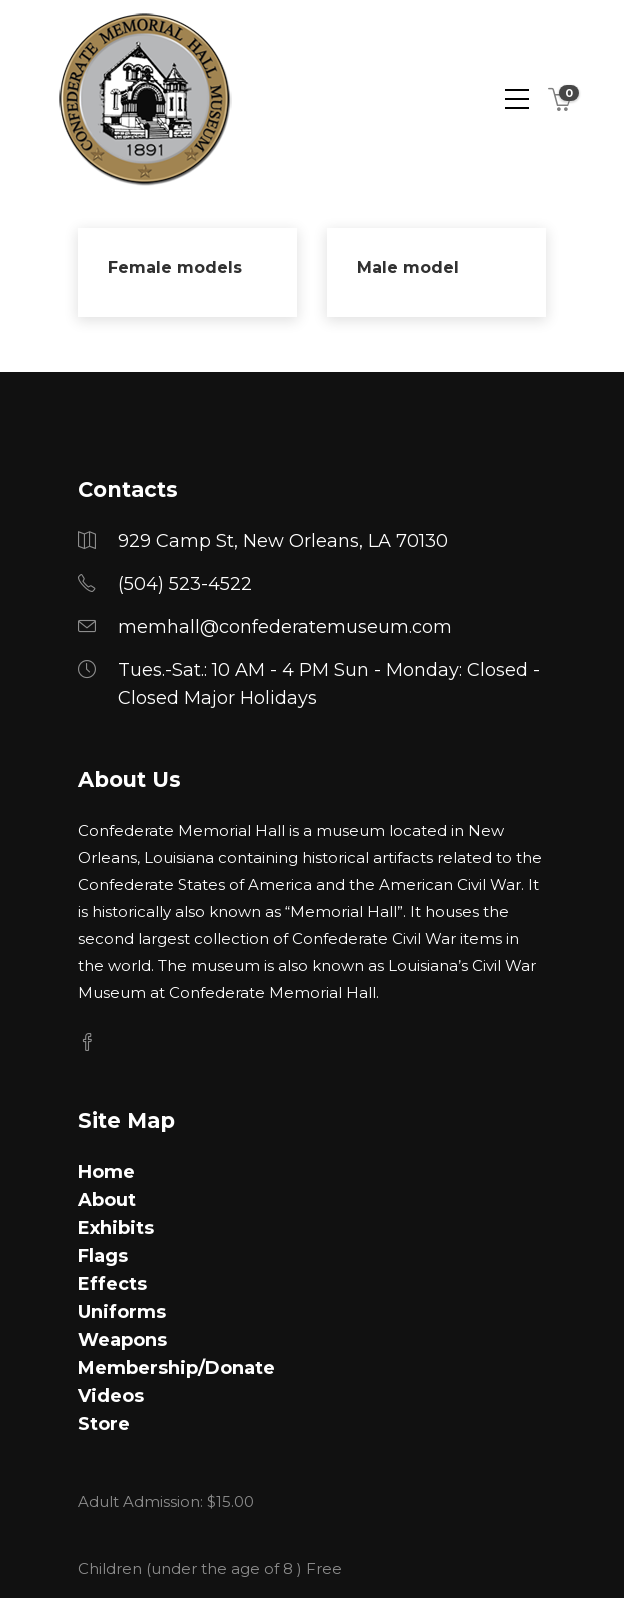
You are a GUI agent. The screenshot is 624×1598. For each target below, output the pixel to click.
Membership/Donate (176, 1368)
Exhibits (116, 1228)
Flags (103, 1256)
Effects (112, 1284)
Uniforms (122, 1312)
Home (106, 1172)
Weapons (122, 1340)
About (107, 1200)
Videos (111, 1396)
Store (104, 1424)
